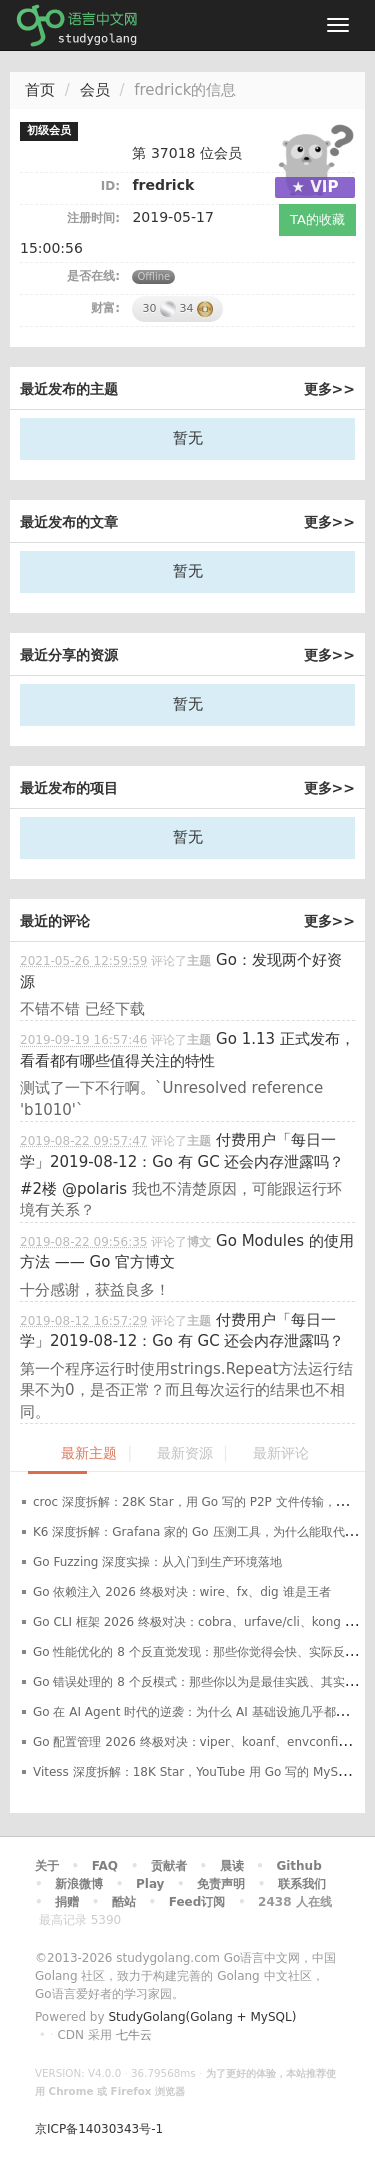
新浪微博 (79, 1884)
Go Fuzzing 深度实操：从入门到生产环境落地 (157, 1562)
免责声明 (221, 1884)
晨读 (232, 1866)
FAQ (105, 1866)
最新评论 (281, 1453)
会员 (95, 90)
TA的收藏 (317, 219)
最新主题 (89, 1453)
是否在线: (93, 276)
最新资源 (185, 1453)
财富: (105, 308)
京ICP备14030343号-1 (99, 2129)
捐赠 (67, 1902)
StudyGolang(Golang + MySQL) (202, 2017)
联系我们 (302, 1884)
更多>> (329, 389)
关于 (47, 1866)
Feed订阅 (197, 1902)
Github (298, 1866)
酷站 (124, 1902)
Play (150, 1884)
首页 (40, 90)
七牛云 (134, 2035)
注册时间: (93, 218)
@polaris (94, 1189)
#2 (38, 1189)
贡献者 (169, 1866)
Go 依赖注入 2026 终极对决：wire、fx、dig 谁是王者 (182, 1592)
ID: (110, 186)
